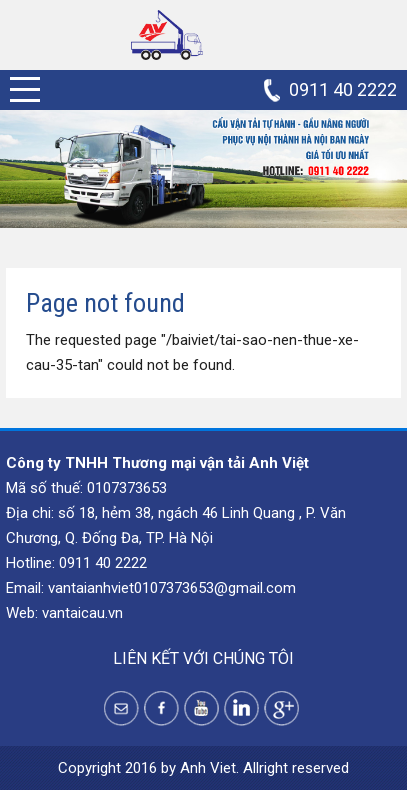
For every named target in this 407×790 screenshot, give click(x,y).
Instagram (241, 708)
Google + (281, 708)
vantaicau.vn (82, 613)
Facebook (161, 708)
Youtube (201, 708)
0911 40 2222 (343, 89)
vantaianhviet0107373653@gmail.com (172, 588)
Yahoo (121, 708)
